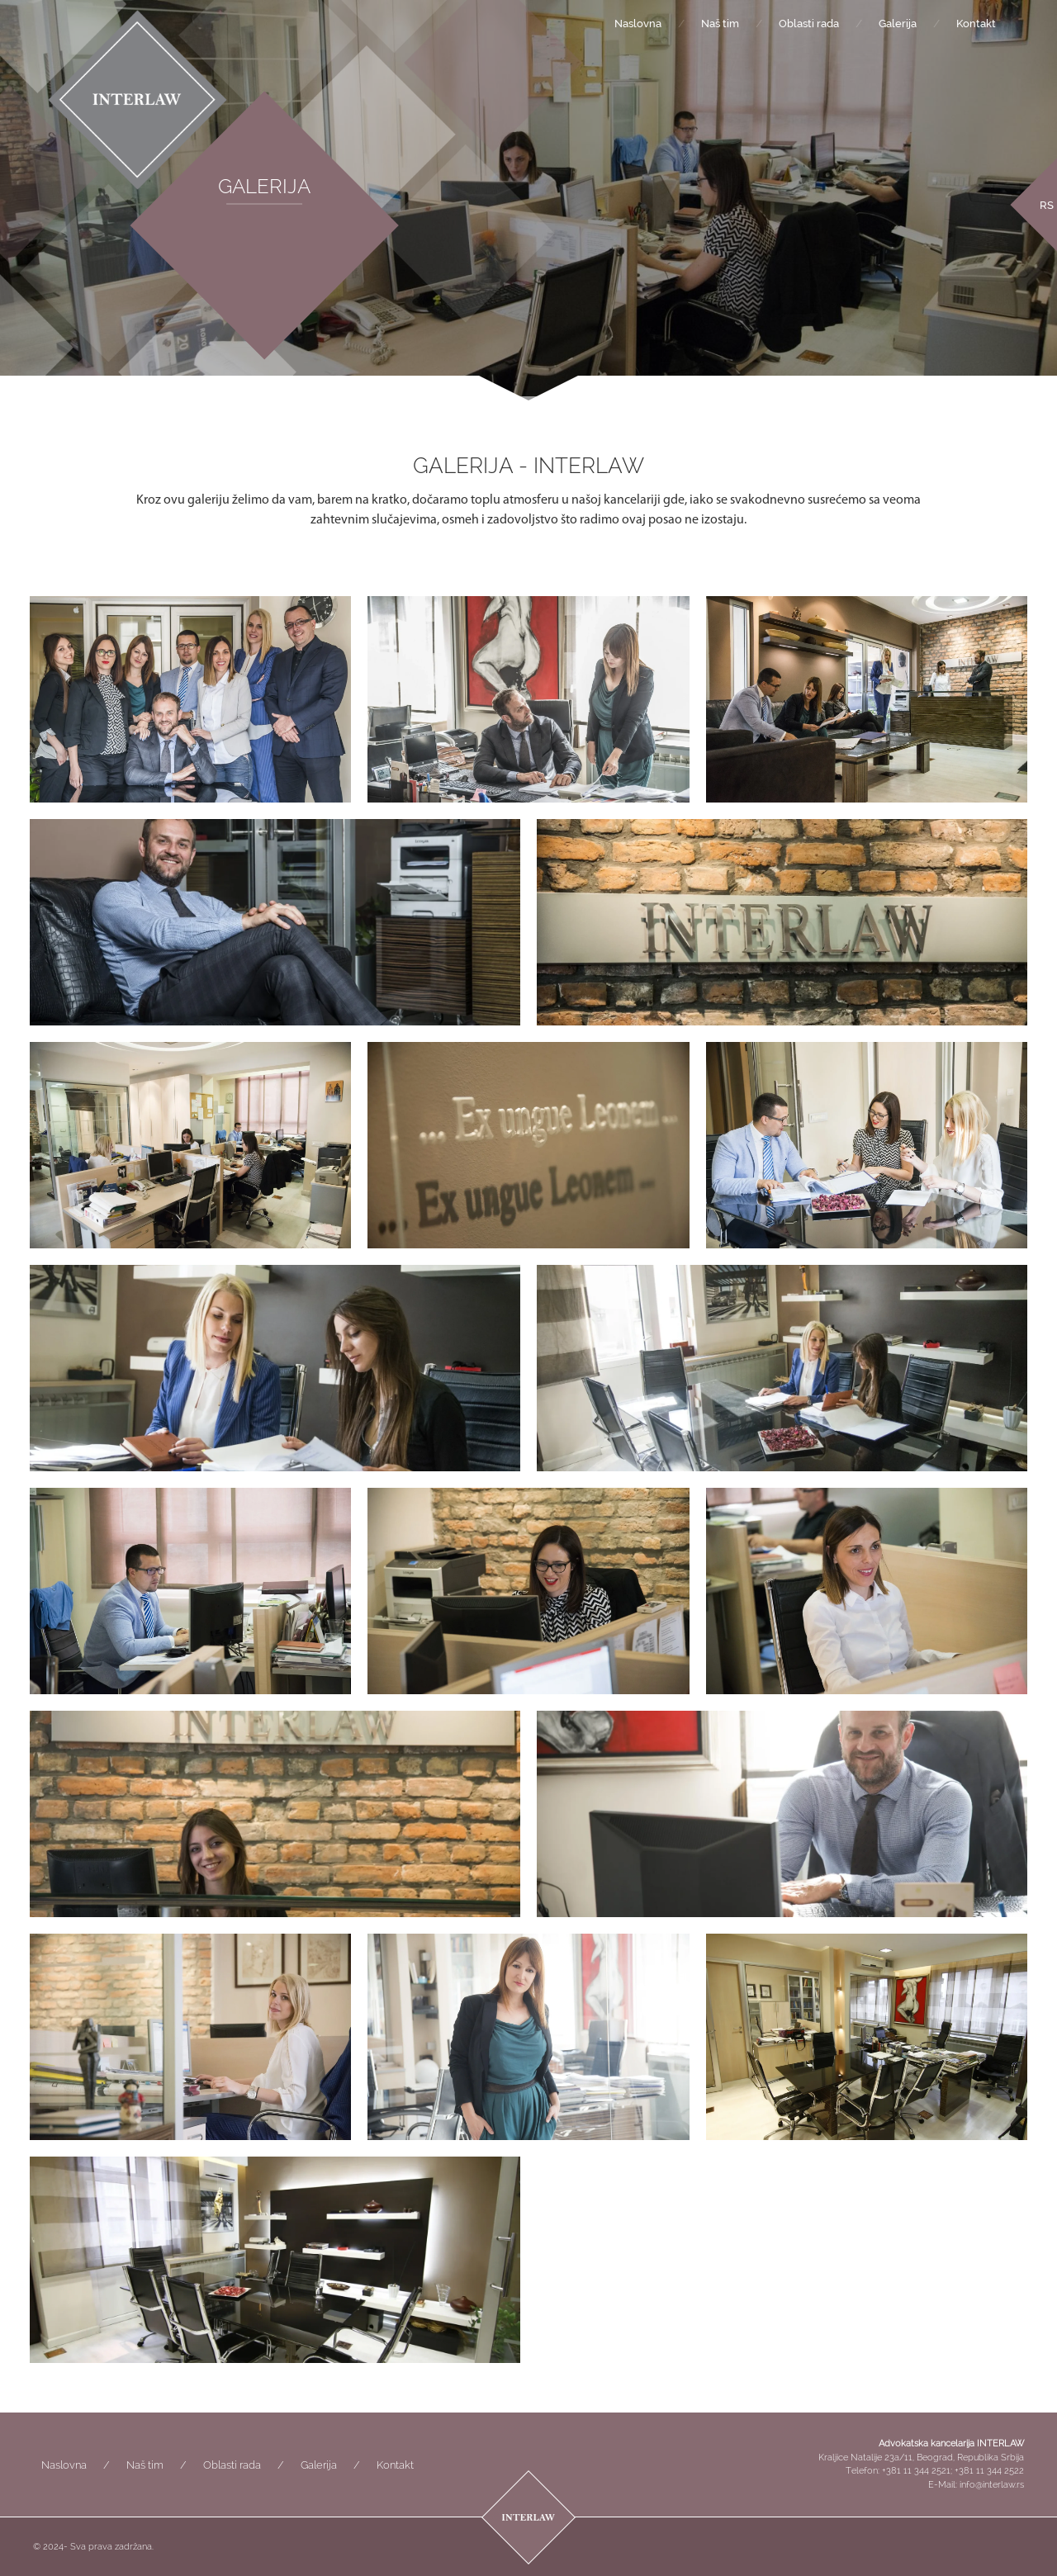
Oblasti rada (809, 23)
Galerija (898, 23)
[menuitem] (1047, 204)
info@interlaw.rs (992, 2484)
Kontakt (976, 23)
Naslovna (637, 23)
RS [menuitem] (1047, 204)
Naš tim (720, 23)
